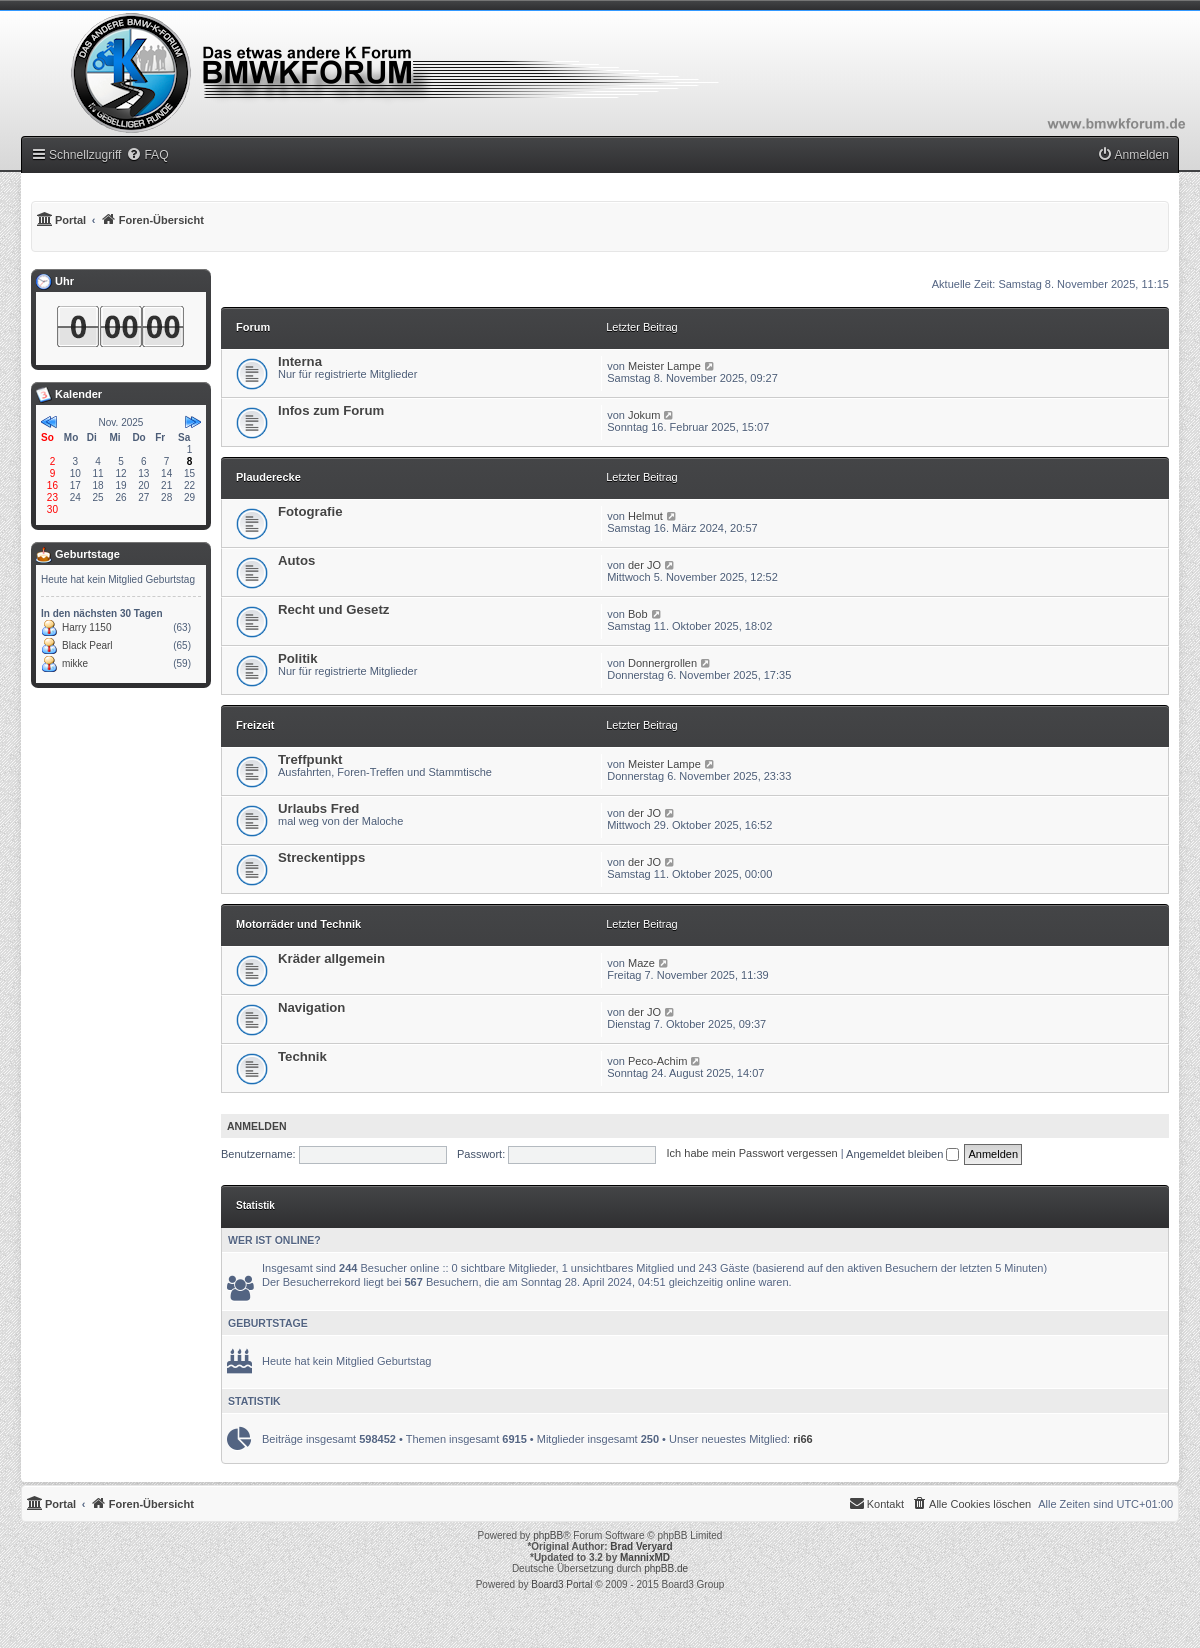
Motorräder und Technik (298, 924)
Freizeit (255, 725)
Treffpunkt (310, 759)
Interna (300, 361)
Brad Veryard (641, 1546)
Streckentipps (321, 857)
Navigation (311, 1007)
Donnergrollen (662, 663)
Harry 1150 (86, 627)
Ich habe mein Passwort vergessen (752, 1154)
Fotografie (310, 511)
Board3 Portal (561, 1584)
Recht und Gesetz (333, 609)
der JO (644, 565)
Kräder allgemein (331, 958)
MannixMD (645, 1557)
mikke (75, 663)
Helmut (645, 516)
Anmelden (257, 1126)
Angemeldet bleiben (902, 1154)
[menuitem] (147, 155)
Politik (298, 658)
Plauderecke (268, 477)
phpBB (548, 1535)
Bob (638, 614)
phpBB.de (666, 1568)
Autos (296, 560)
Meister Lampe (664, 366)
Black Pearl (87, 645)
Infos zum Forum (331, 410)
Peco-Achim (657, 1061)
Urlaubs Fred (318, 808)
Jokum (644, 415)
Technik (302, 1056)
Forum (253, 327)
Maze (641, 963)
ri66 (803, 1439)
